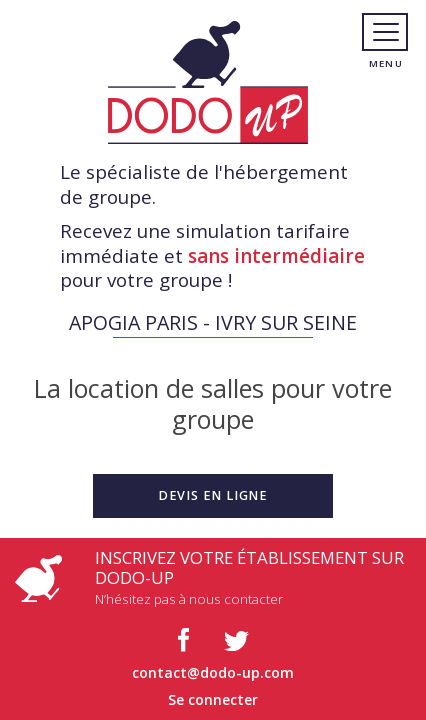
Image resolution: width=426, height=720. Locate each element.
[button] (213, 496)
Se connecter (213, 699)
